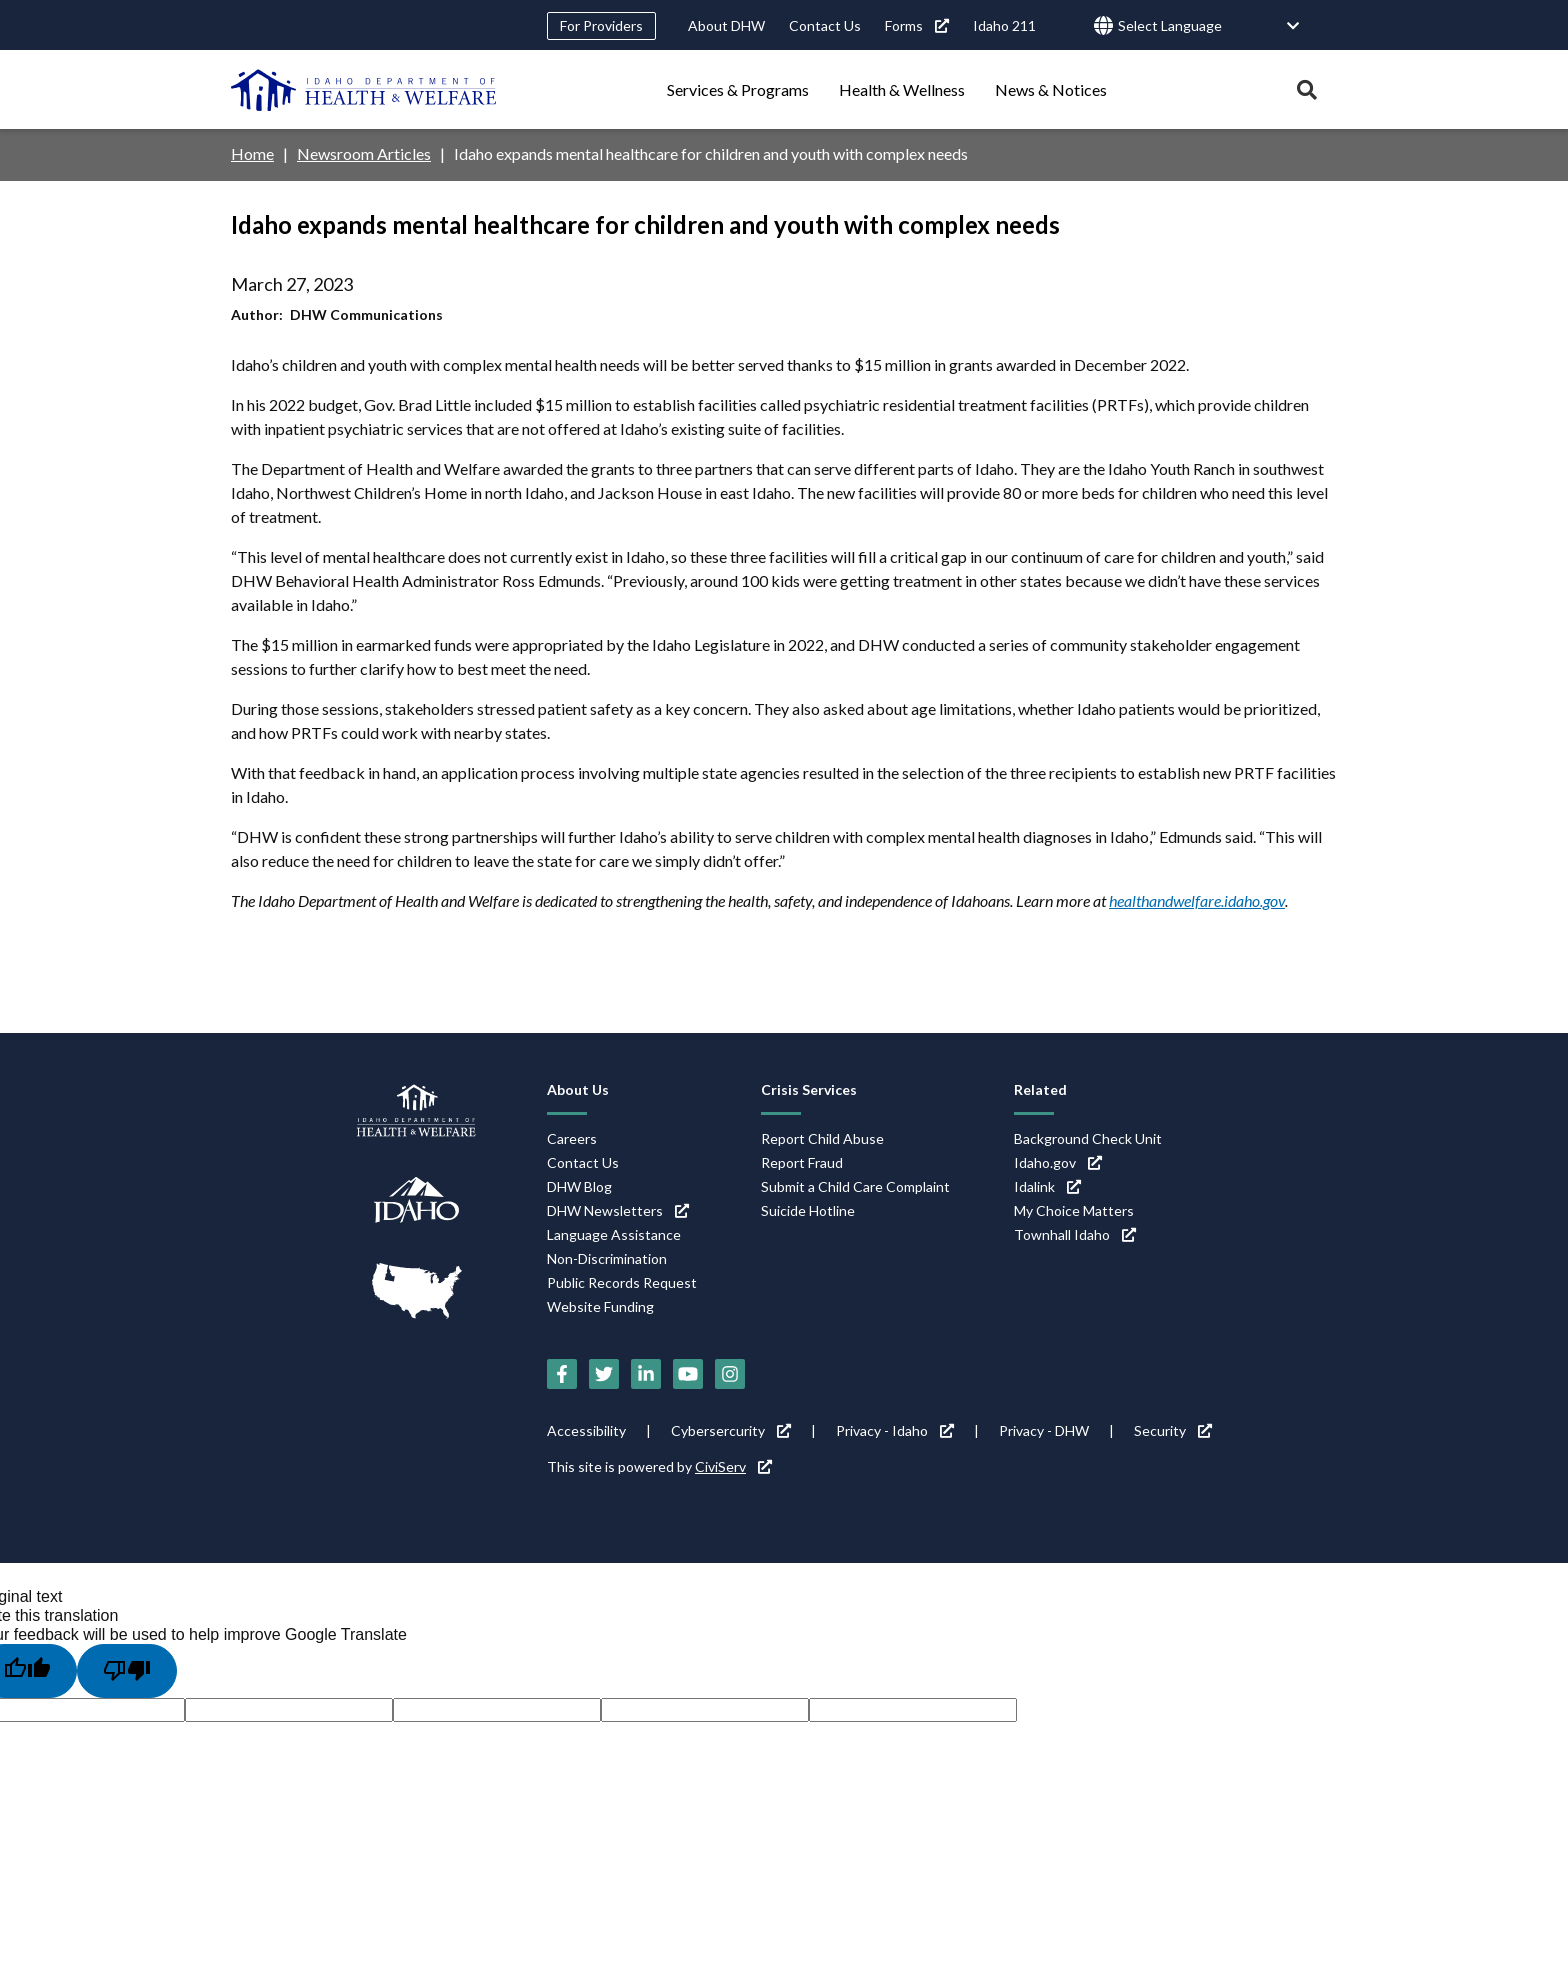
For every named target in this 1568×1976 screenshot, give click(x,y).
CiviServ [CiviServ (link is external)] (733, 1466)
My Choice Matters (1074, 1210)
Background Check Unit (1088, 1138)
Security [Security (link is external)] (1173, 1430)
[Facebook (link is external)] (562, 1374)
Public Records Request (622, 1282)
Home (252, 153)
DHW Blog (579, 1186)
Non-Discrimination (607, 1258)
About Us (578, 1089)
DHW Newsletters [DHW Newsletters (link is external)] (618, 1210)
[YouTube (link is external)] (688, 1374)
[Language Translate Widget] (1209, 26)
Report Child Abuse (822, 1138)
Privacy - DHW (1044, 1430)
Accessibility (586, 1430)
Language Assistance (614, 1234)
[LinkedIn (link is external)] (646, 1374)
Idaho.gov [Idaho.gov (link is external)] (1058, 1162)
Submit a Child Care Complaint (855, 1186)
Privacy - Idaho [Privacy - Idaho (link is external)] (895, 1430)
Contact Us (825, 25)
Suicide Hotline (808, 1210)
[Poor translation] (127, 1671)
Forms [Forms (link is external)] (917, 25)
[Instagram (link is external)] (730, 1374)
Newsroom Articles (364, 153)
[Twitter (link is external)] (604, 1374)
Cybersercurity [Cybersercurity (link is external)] (731, 1430)
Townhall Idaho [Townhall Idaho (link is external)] (1075, 1234)
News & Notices (1051, 89)
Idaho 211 (1004, 25)
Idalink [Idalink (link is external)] (1047, 1186)
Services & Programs (738, 89)
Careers (572, 1138)
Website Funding (600, 1306)
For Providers (601, 25)
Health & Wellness (902, 89)
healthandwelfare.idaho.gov (1197, 900)
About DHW (726, 25)
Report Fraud (802, 1162)
